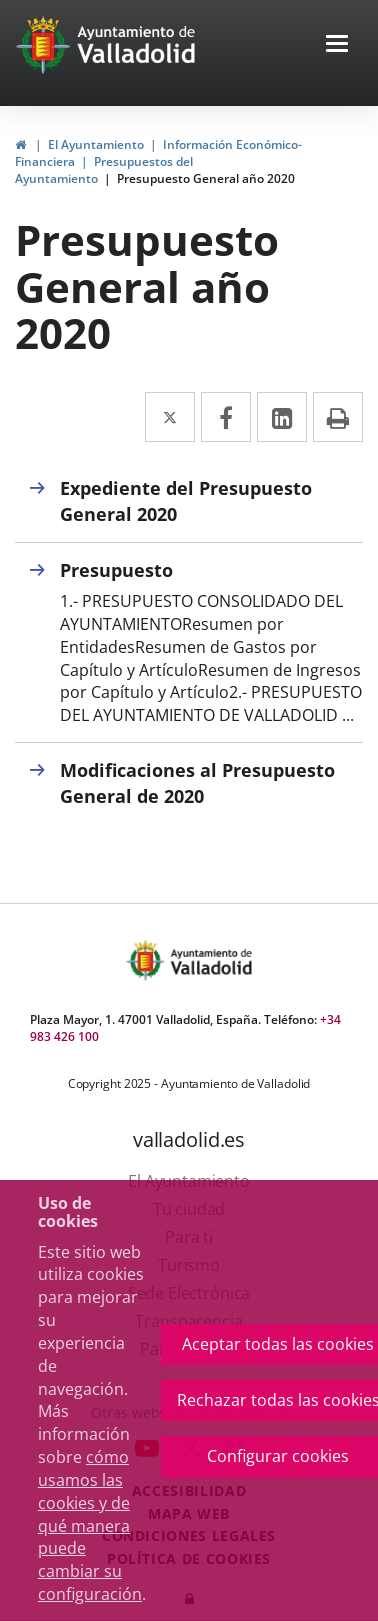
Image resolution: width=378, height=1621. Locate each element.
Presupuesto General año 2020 (206, 178)
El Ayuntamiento (96, 144)
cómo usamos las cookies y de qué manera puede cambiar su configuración (90, 1525)
